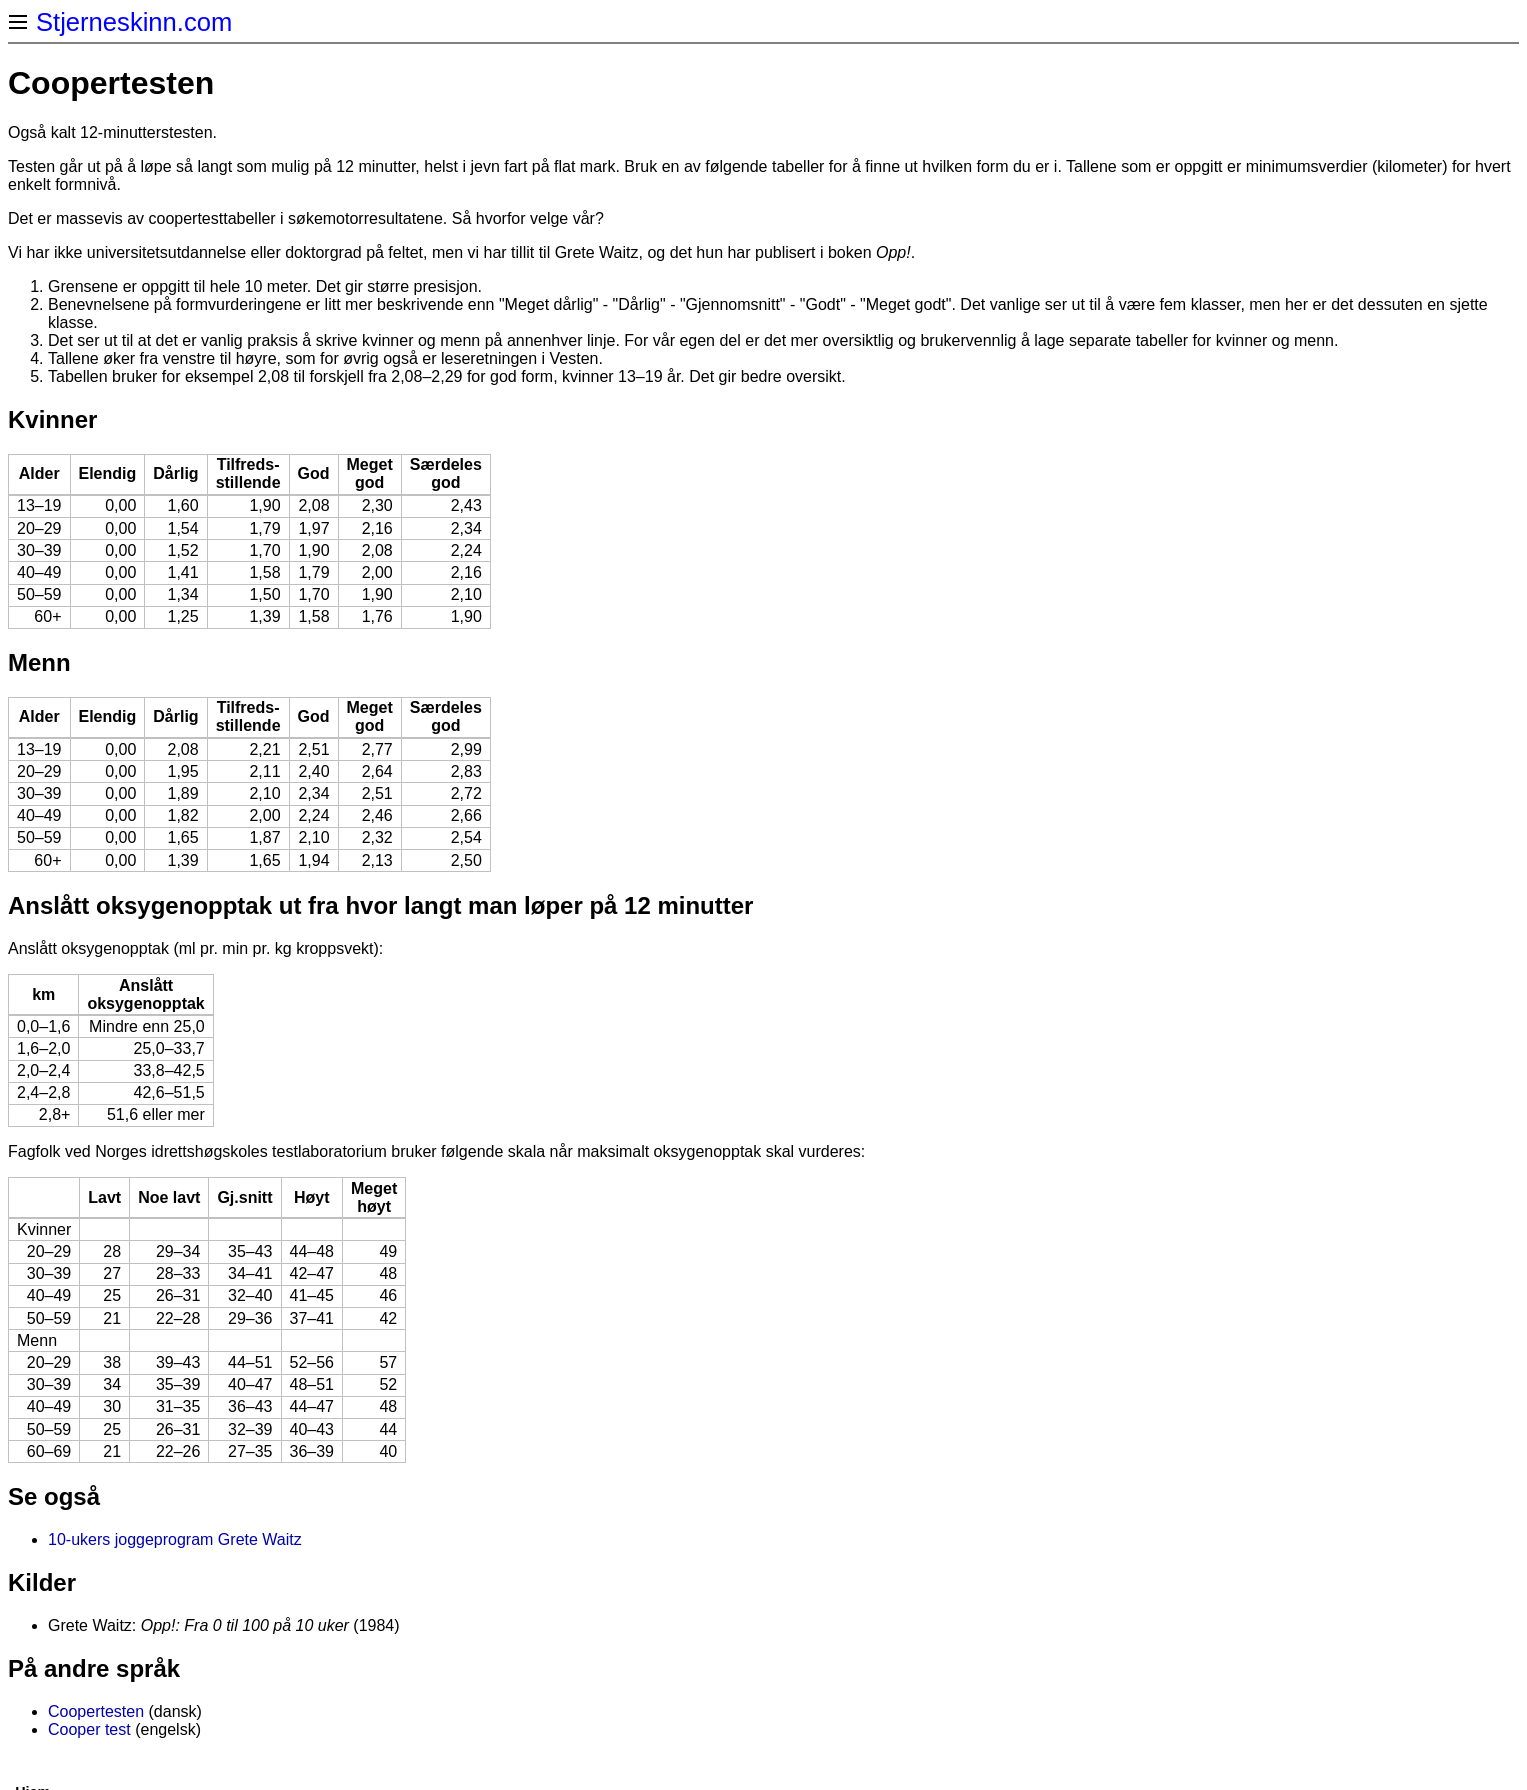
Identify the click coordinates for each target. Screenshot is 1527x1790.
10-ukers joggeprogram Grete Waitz (175, 1539)
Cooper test (89, 1729)
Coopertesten (96, 1711)
